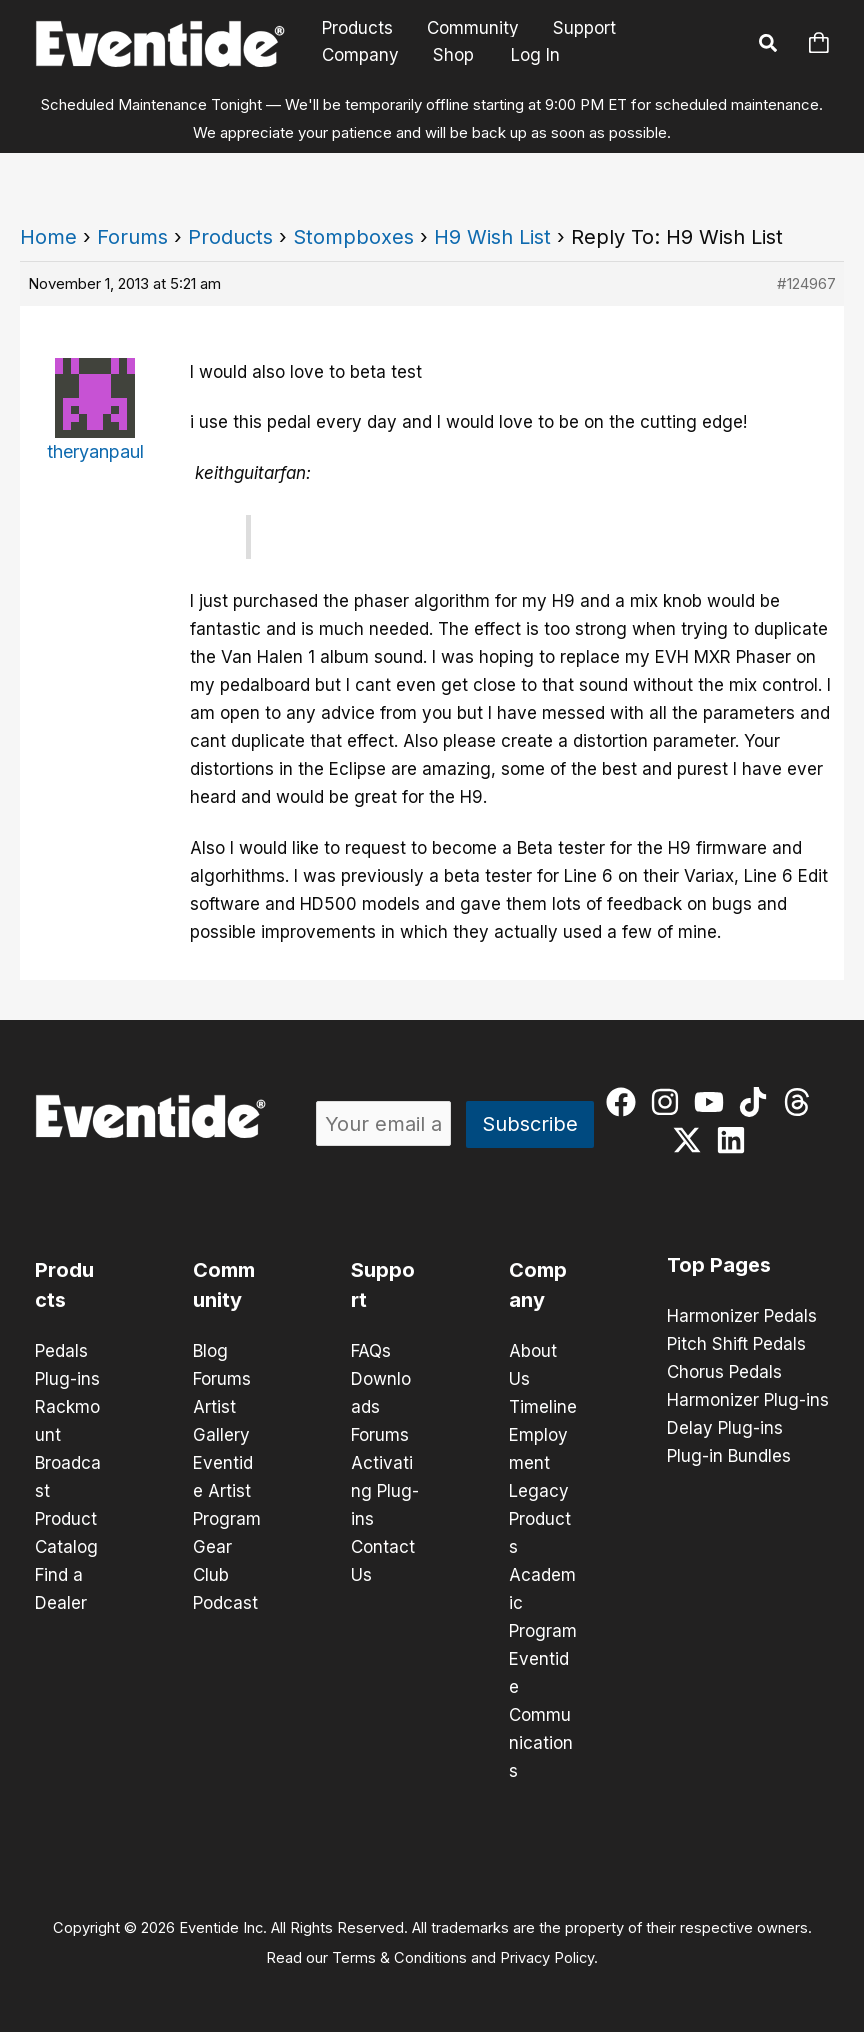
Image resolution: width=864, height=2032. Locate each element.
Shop (453, 55)
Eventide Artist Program (227, 1491)
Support (584, 28)
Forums (132, 237)
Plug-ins (67, 1379)
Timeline (543, 1407)
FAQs (371, 1351)
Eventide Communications (541, 1715)
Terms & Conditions (399, 1958)
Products (357, 28)
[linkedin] (735, 1140)
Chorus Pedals (724, 1372)
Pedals (61, 1351)
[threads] (801, 1102)
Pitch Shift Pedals (736, 1344)
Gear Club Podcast (225, 1575)
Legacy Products (540, 1519)
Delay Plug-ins (725, 1428)
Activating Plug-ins (385, 1491)
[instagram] (669, 1102)
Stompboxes (353, 237)
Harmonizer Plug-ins (748, 1400)
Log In (535, 55)
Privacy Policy (547, 1958)
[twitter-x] (691, 1140)
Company (360, 55)
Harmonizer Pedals (742, 1316)
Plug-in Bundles (729, 1456)
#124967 (806, 283)
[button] (769, 46)
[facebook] (625, 1102)
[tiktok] (757, 1102)
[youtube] (713, 1102)
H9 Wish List (492, 237)
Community (473, 28)
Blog (210, 1351)
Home (48, 237)
